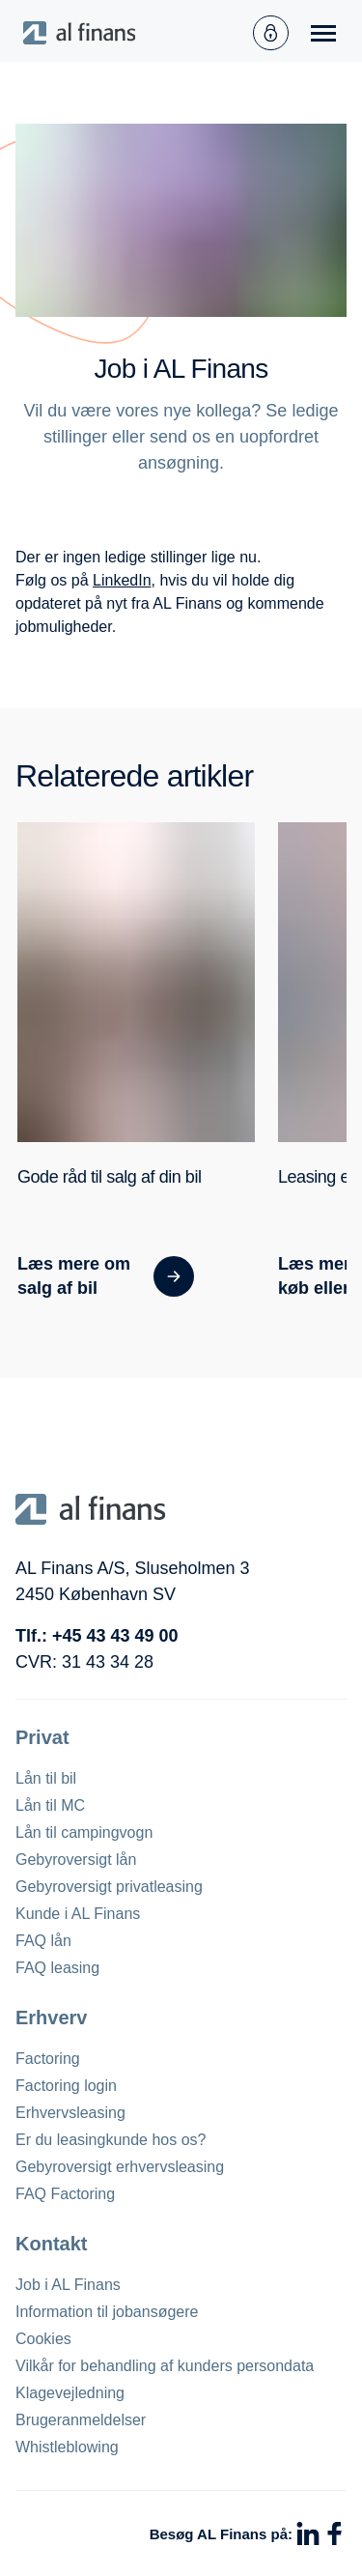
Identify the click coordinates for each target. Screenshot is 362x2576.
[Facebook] (335, 2533)
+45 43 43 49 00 (115, 1636)
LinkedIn (122, 580)
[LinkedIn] (308, 2533)
